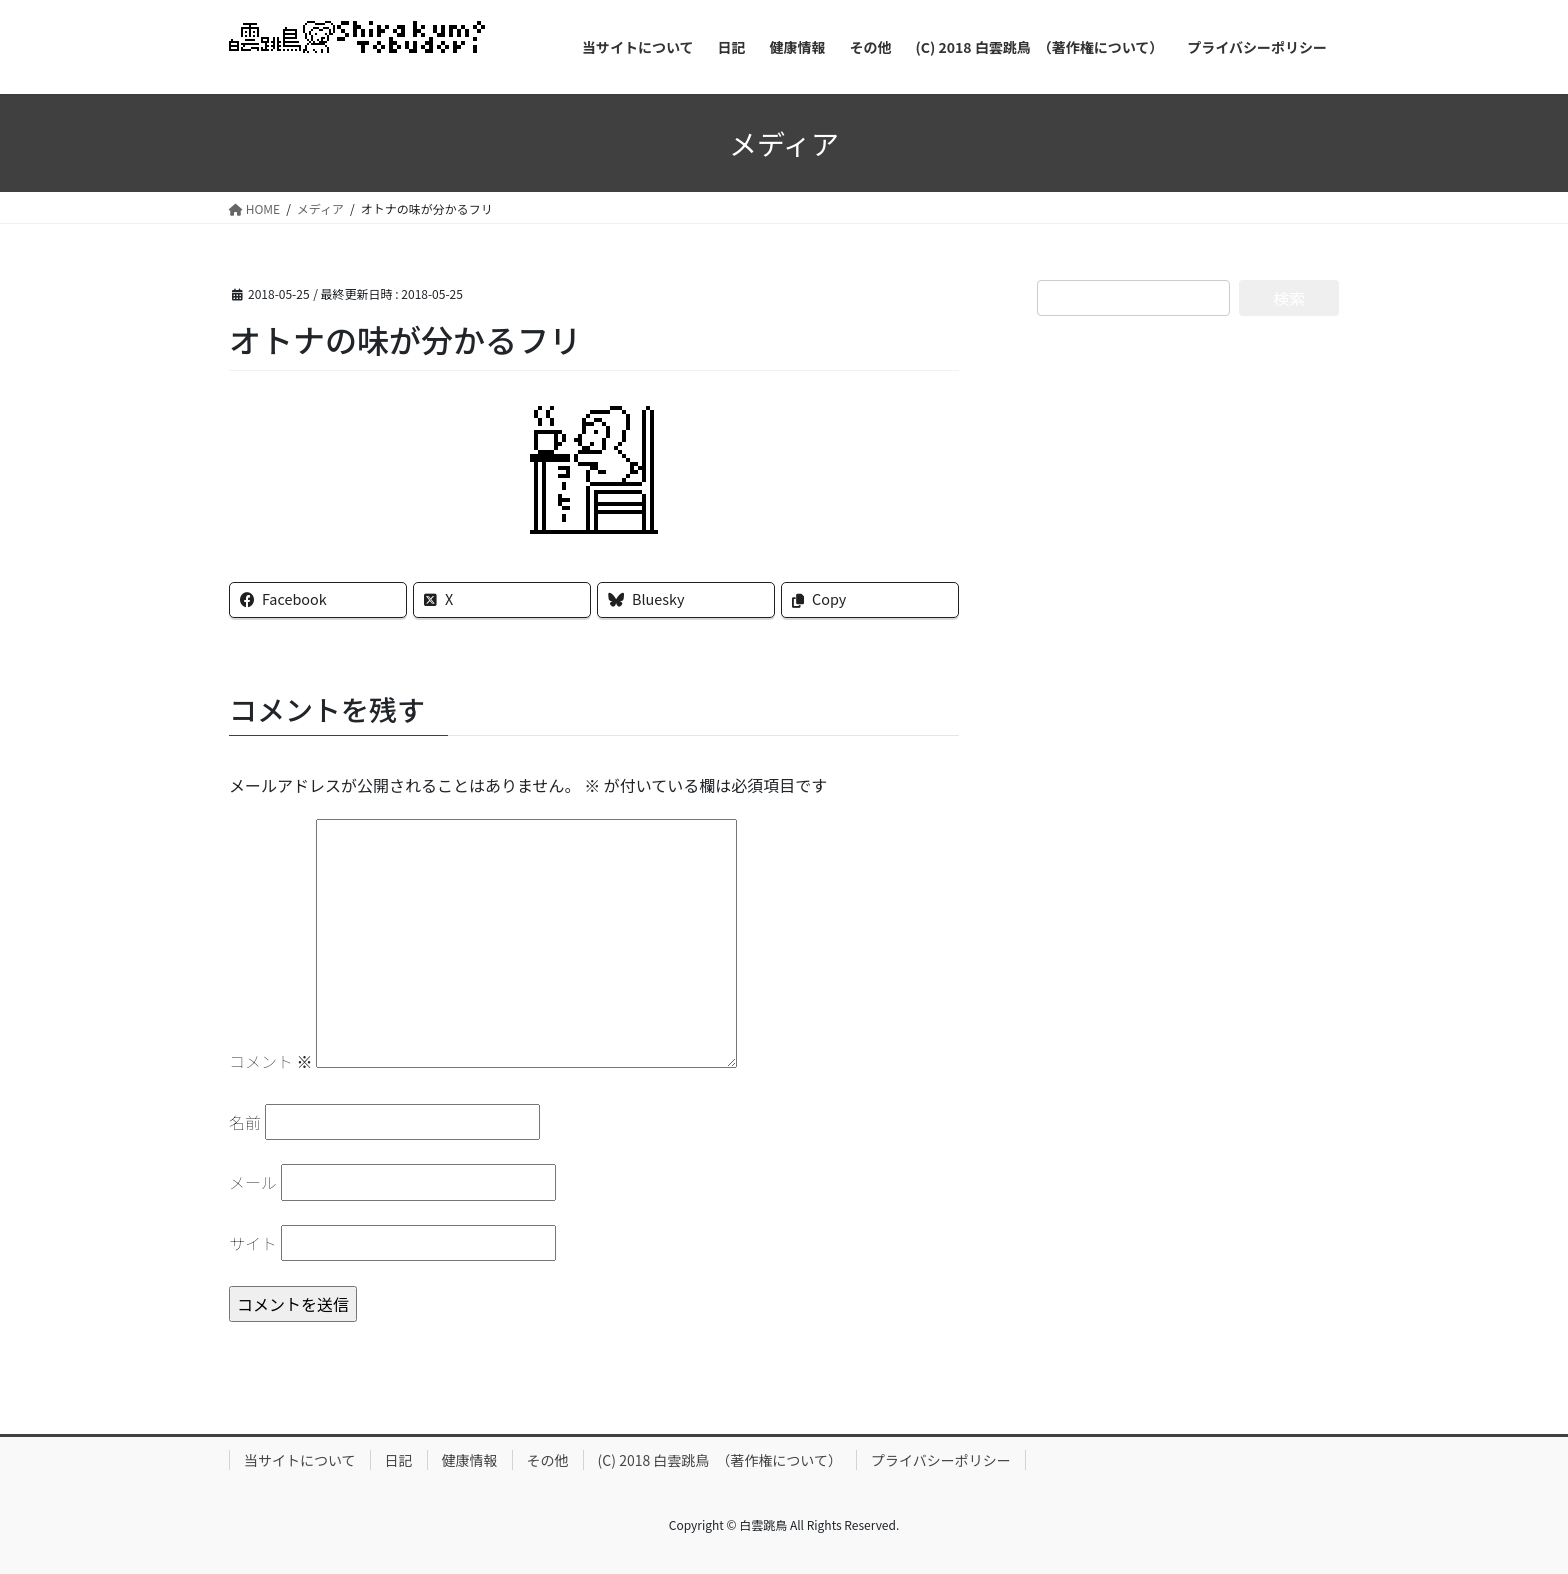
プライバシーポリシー (941, 1460)
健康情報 (470, 1460)
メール (253, 1182)
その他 (548, 1460)
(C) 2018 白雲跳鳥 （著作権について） (720, 1460)
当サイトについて (300, 1460)
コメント (271, 1061)
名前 (245, 1122)
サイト (253, 1243)
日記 (399, 1460)
